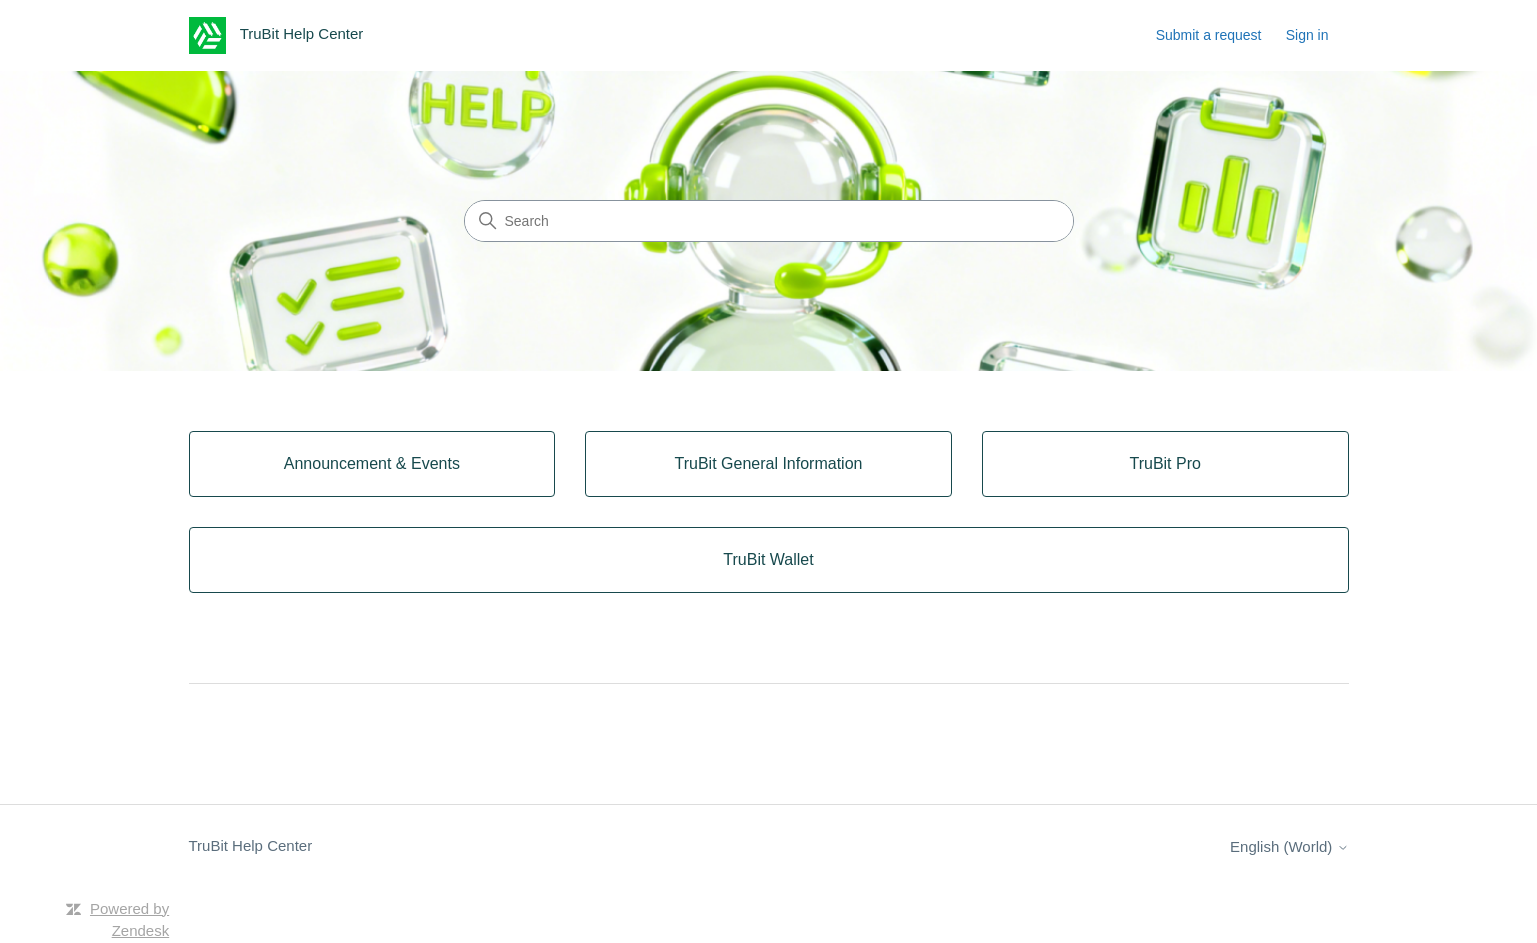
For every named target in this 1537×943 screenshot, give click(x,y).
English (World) (1289, 846)
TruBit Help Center (251, 845)
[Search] (769, 221)
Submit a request (1209, 35)
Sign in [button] (1307, 35)
